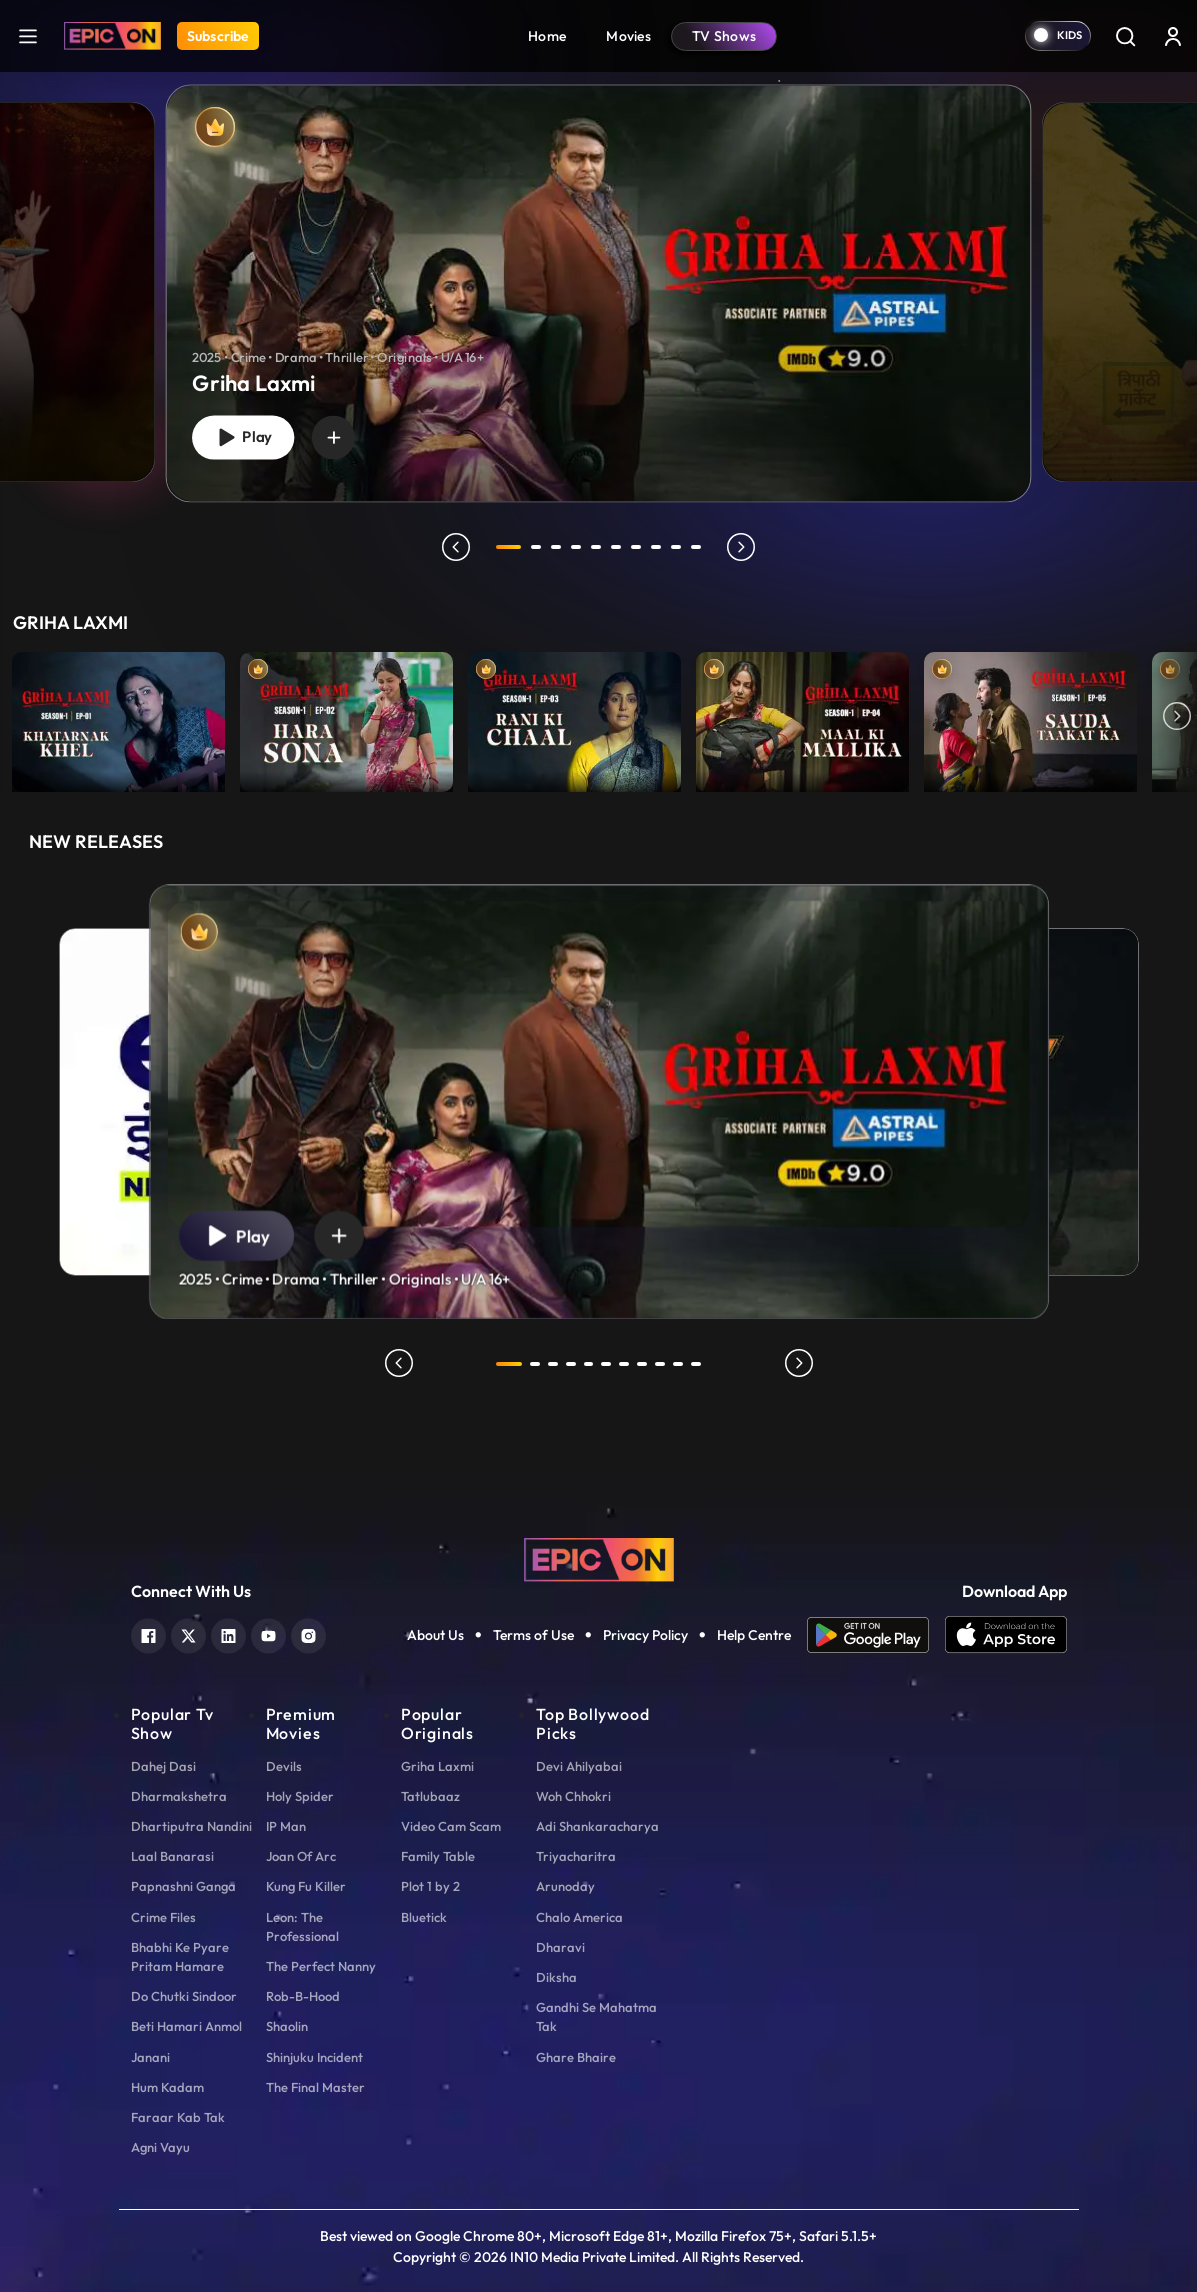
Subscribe (218, 36)
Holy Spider (300, 1796)
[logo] (599, 1558)
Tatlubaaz (430, 1796)
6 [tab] (617, 547)
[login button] (1173, 36)
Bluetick (424, 1917)
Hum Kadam (167, 2087)
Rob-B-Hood (303, 1996)
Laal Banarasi (172, 1856)
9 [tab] (677, 547)
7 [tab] (637, 547)
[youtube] (268, 1633)
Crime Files (163, 1917)
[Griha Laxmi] (599, 293)
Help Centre (754, 1635)
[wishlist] (334, 437)
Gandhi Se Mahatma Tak (596, 2016)
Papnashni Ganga (183, 1886)
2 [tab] (537, 547)
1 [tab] (509, 547)
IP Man (286, 1826)
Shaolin (287, 2026)
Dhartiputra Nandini (191, 1826)
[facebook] (148, 1633)
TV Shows (724, 36)
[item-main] (118, 717)
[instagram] (308, 1633)
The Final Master (315, 2087)
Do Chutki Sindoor (184, 1996)
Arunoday (565, 1886)
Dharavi (560, 1947)
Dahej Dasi (163, 1766)
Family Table (438, 1856)
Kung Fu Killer (306, 1886)
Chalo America (579, 1917)
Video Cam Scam (451, 1826)
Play (243, 437)
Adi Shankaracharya (597, 1826)
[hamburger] (28, 35)
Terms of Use (533, 1635)
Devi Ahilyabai (579, 1766)
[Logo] (112, 36)
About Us (435, 1635)
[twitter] (188, 1633)
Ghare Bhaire (576, 2057)
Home (547, 36)
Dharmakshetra (179, 1796)
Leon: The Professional (302, 1926)
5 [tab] (597, 547)
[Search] (1125, 36)
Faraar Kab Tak (178, 2117)
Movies (628, 36)
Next (1177, 717)
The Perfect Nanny (321, 1966)
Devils (284, 1766)
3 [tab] (557, 547)
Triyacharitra (576, 1856)
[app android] (876, 1635)
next (742, 547)
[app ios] (1006, 1635)
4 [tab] (577, 547)
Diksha (556, 1977)
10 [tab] (697, 547)
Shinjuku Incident (314, 2057)
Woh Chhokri (573, 1796)
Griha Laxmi (437, 1766)
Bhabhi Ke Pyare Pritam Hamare (180, 1956)
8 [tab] (657, 547)
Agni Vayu (160, 2147)
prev (456, 547)
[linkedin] (228, 1633)
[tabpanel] (598, 277)
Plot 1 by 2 (430, 1886)
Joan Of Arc (301, 1856)
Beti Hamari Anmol (186, 2026)
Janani (150, 2057)
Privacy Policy (645, 1635)
